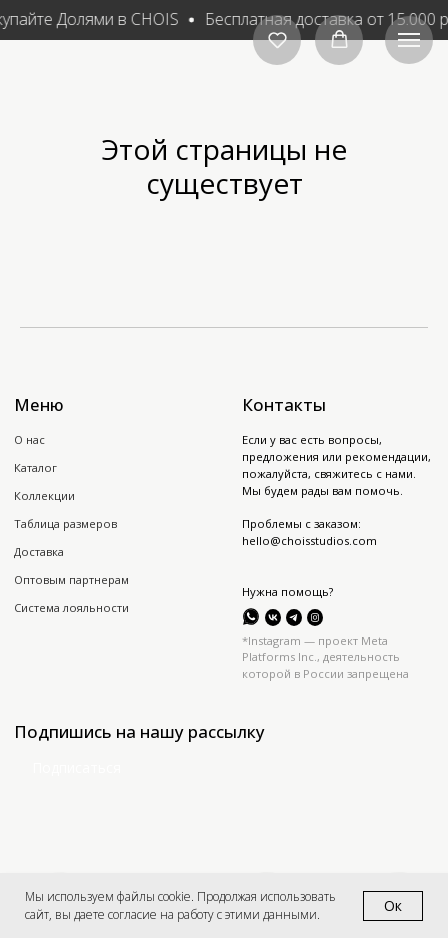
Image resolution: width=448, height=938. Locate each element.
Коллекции (44, 495)
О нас (29, 439)
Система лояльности (71, 607)
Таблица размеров (65, 523)
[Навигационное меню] (409, 40)
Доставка (39, 551)
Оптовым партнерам (71, 579)
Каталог (35, 467)
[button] (277, 39)
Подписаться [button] (76, 767)
